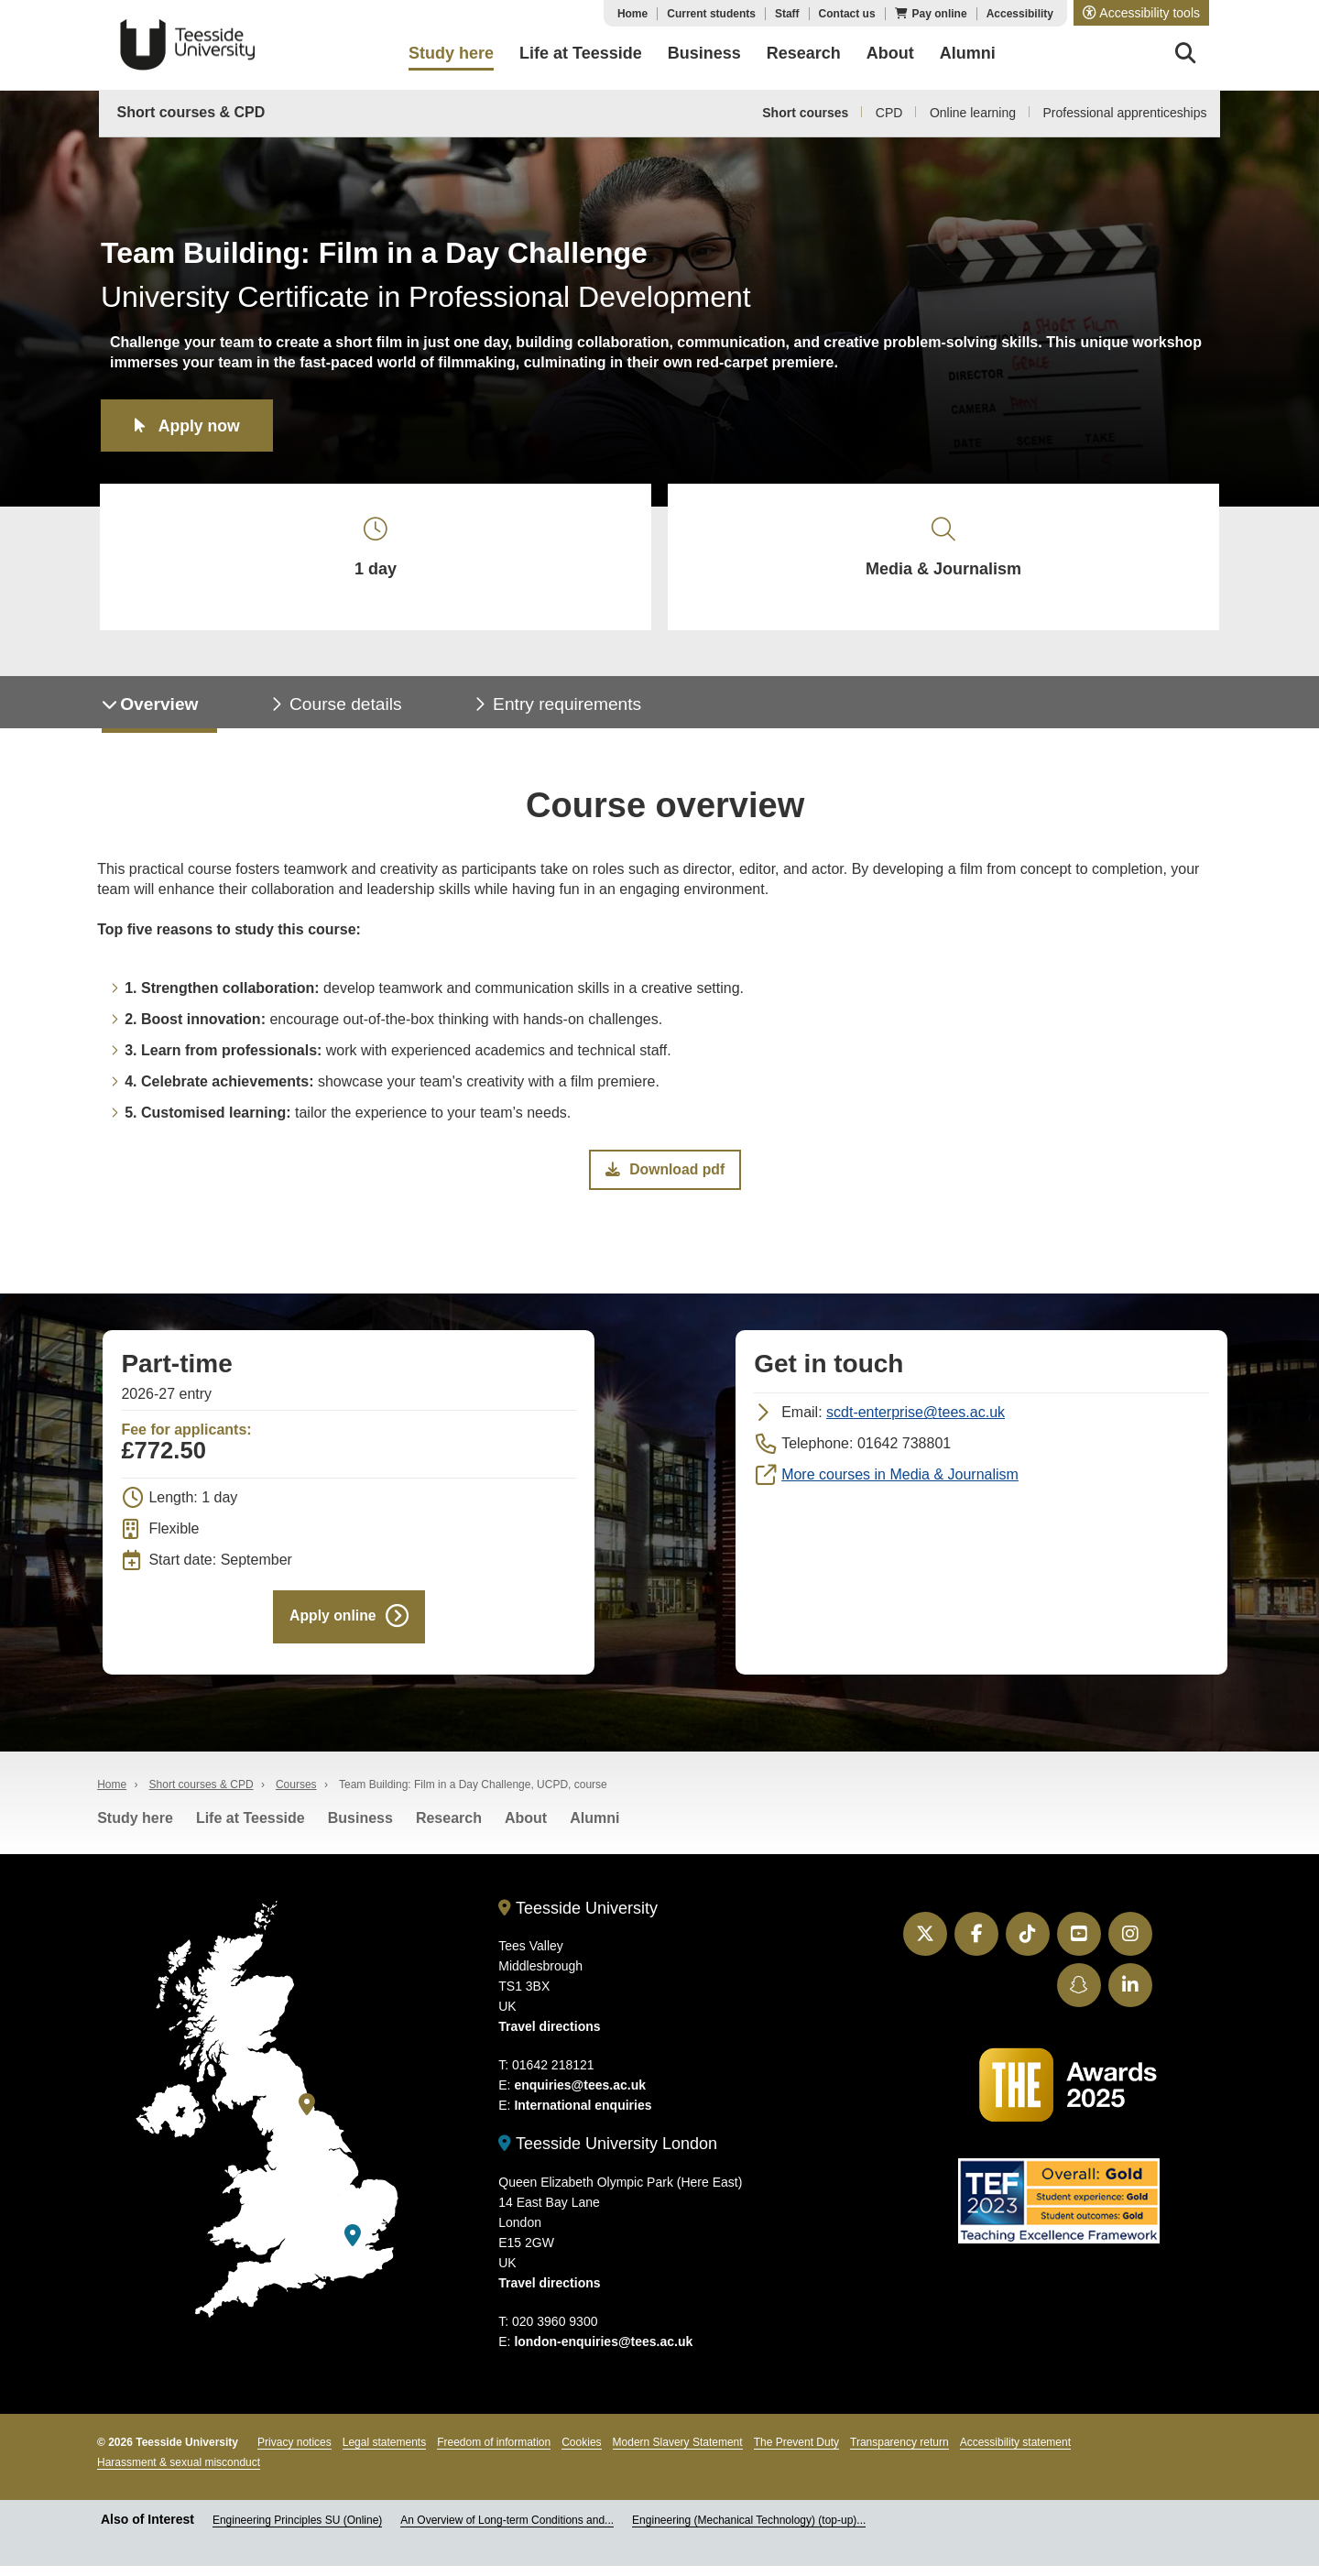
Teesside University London (607, 2154)
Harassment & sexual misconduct (178, 2472)
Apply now (201, 425)
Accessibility (1020, 13)
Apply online (332, 1624)
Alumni (594, 1828)
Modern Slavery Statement (678, 2452)
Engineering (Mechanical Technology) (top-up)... (749, 2530)
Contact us (847, 13)
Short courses (805, 112)
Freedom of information (493, 2452)
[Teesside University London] (352, 2245)
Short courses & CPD (191, 112)
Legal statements (384, 2452)
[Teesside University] (307, 2113)
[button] (1141, 13)
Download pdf (665, 1176)
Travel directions (549, 2036)
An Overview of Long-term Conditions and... (507, 2530)
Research (449, 1828)
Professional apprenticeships (1125, 112)
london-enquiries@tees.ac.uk (603, 2351)
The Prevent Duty (796, 2452)
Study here (135, 1828)
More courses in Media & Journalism (900, 1482)
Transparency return (899, 2452)
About (526, 1828)
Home (632, 13)
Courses (296, 1794)
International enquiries (582, 2115)
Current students (711, 13)
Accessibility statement (1015, 2452)
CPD (889, 112)
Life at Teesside (250, 1828)
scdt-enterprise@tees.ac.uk (915, 1420)
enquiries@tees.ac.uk (580, 2095)
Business (360, 1828)
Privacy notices (294, 2452)
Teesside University (187, 44)
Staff (787, 13)
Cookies (581, 2452)
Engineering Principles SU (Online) (297, 2530)
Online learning (973, 112)
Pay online (939, 13)
